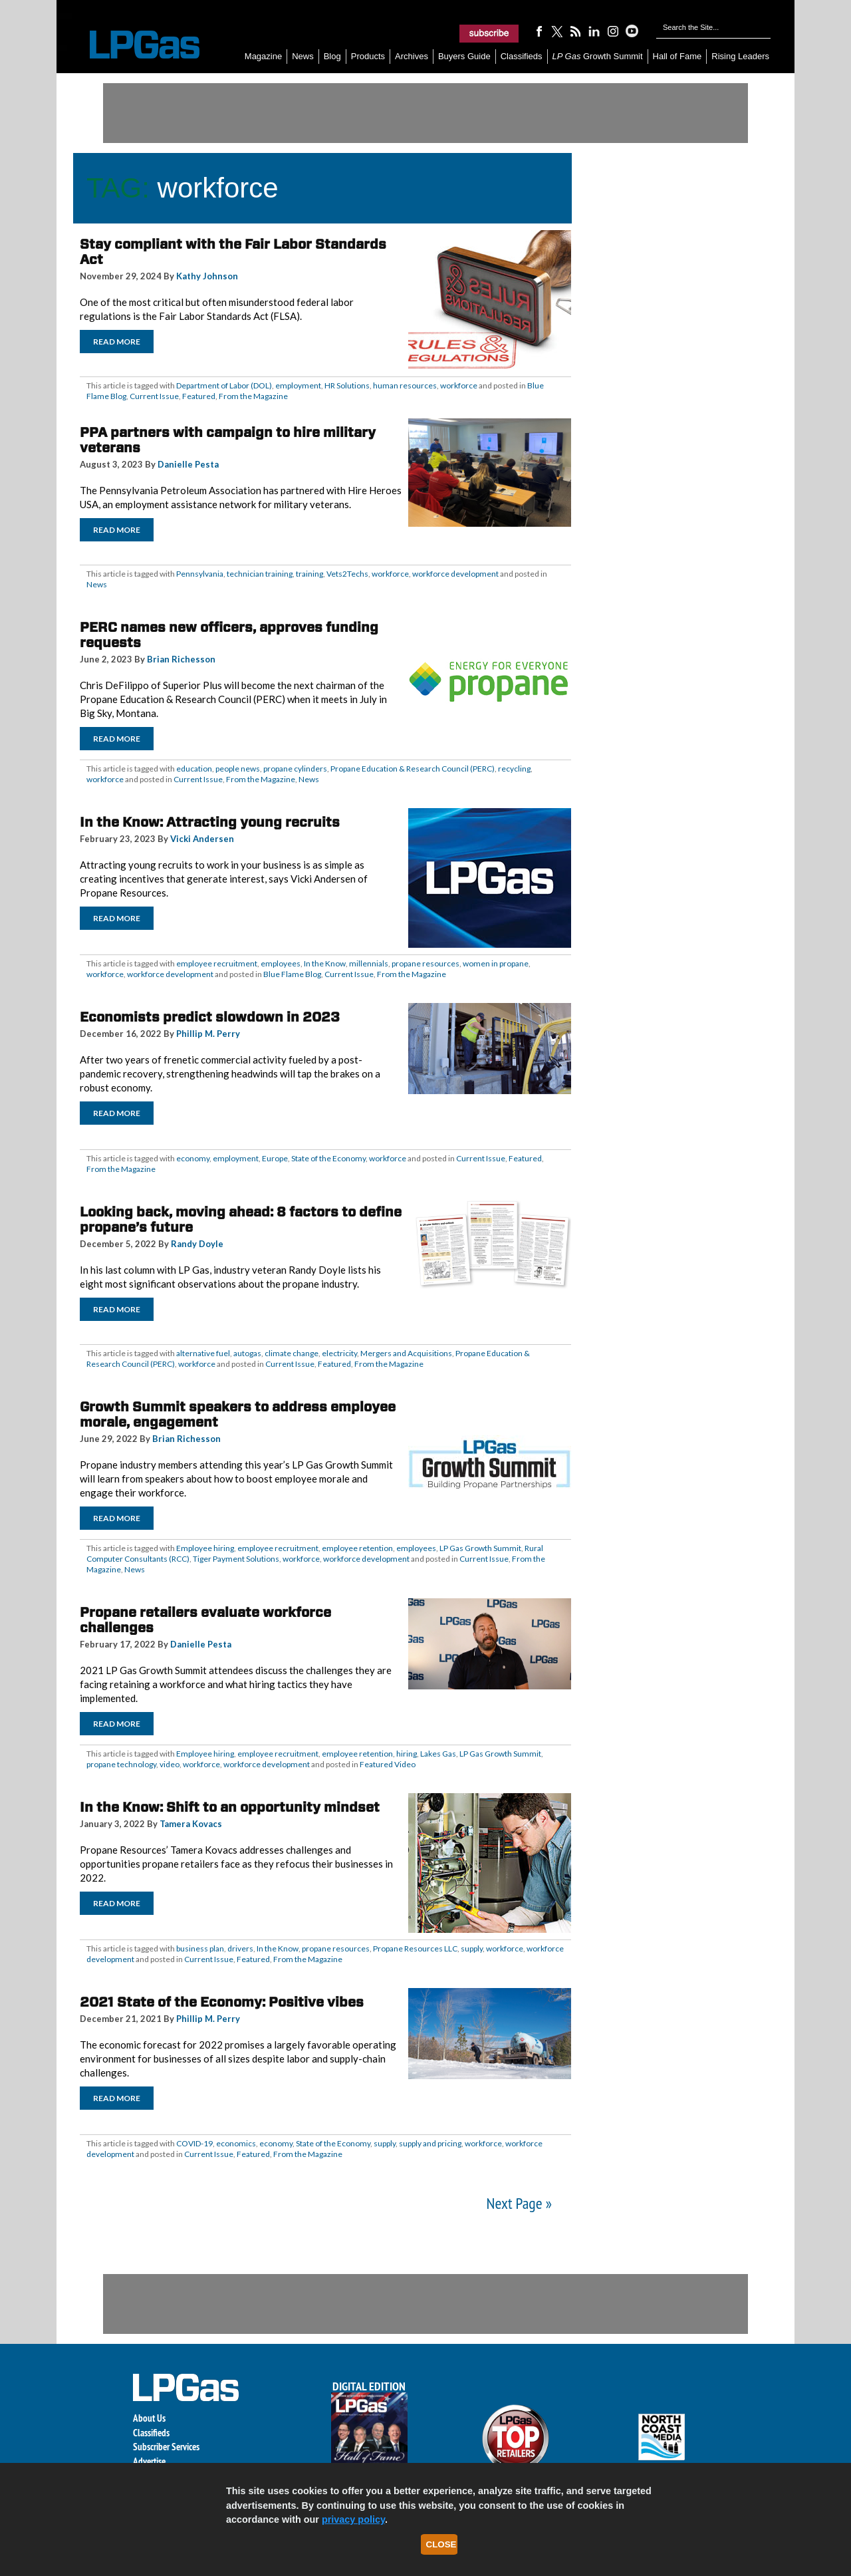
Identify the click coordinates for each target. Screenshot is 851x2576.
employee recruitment (216, 963)
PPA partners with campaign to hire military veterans (228, 440)
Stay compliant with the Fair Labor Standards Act (233, 251)
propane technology (121, 1764)
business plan (200, 1948)
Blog (332, 56)
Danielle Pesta (188, 464)
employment (298, 385)
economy (192, 1158)
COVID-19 (194, 2143)
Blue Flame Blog (292, 974)
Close (441, 2544)
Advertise (149, 2461)
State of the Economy (328, 1158)
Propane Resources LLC (415, 1948)
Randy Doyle (197, 1243)
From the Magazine (253, 396)
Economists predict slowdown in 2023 (210, 1017)
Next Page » (519, 2203)
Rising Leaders (740, 56)
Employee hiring (205, 1548)
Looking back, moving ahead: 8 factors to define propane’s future (241, 1219)
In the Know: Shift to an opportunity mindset (230, 1807)
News (303, 56)
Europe (275, 1158)
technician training (260, 574)
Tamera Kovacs (191, 1823)
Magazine (263, 56)
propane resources (425, 963)
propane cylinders (295, 769)
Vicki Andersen (202, 838)
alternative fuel (203, 1353)
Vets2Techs (347, 574)
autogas (247, 1353)
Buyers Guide (464, 56)
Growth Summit (597, 56)
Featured (198, 396)
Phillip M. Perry (208, 1033)
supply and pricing (430, 2143)
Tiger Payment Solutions (236, 1559)
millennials (368, 963)
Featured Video (388, 1764)
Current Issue (154, 396)
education (194, 769)
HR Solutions (347, 385)
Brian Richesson (181, 659)
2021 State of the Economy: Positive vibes (222, 2002)
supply (472, 1948)
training (309, 574)
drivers (240, 1948)
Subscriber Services (166, 2446)
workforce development (455, 574)
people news (237, 769)
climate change (291, 1353)
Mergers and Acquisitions (406, 1353)
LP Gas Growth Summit (480, 1548)
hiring (406, 1754)
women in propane (496, 963)
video (170, 1764)
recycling (514, 769)
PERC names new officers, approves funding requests (229, 634)
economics (236, 2143)
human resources (405, 385)
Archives (411, 56)
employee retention (357, 1548)
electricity (339, 1353)
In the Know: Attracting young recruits (210, 822)
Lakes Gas (438, 1754)
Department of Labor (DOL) (224, 385)
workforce (458, 385)
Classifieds (522, 56)
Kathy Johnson (207, 276)
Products (368, 56)
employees (281, 963)
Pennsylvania (199, 574)
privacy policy (353, 2519)
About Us (149, 2418)
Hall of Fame (677, 56)
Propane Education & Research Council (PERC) (412, 769)
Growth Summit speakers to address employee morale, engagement (238, 1414)
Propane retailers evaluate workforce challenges (205, 1620)
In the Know (325, 963)
